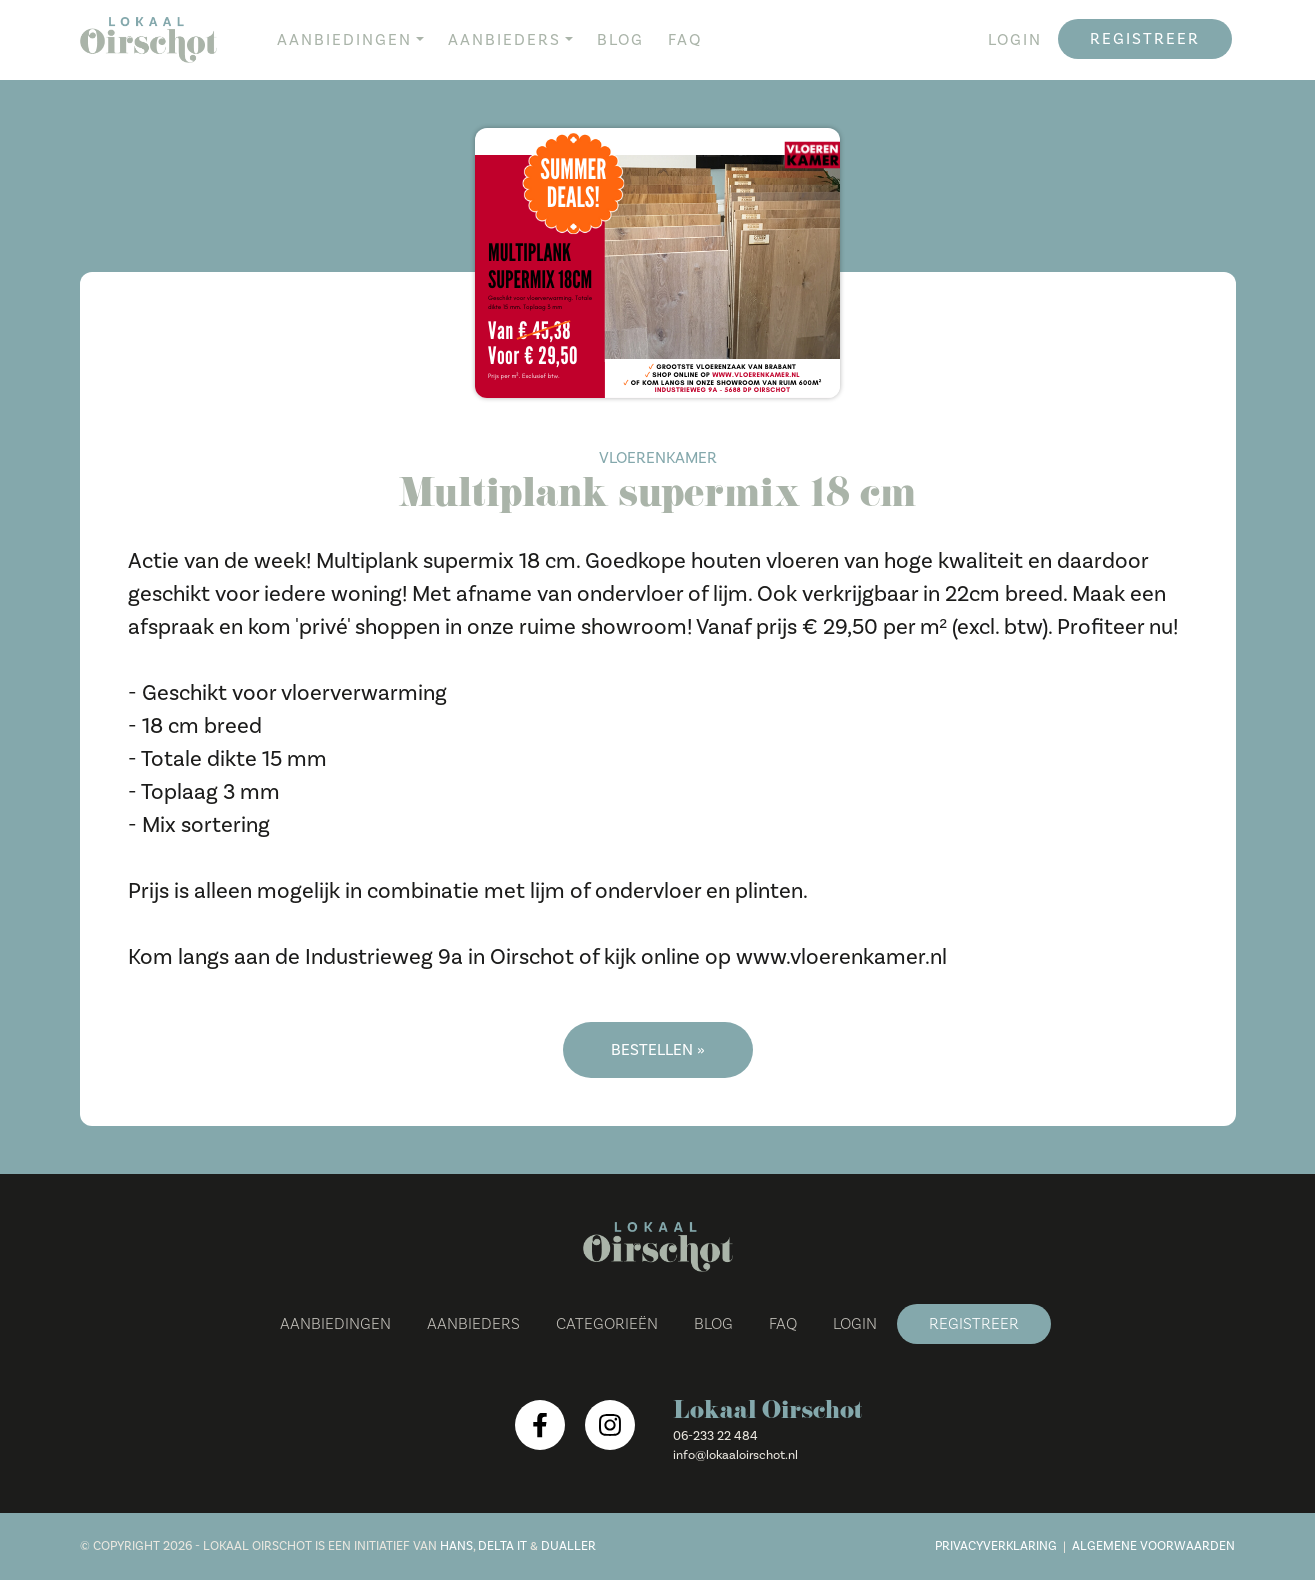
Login (1015, 40)
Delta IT (502, 1546)
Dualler (568, 1546)
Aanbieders (504, 40)
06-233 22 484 (715, 1436)
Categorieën (607, 1324)
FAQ (685, 40)
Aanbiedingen (344, 40)
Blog (620, 40)
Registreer (1145, 39)
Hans (456, 1546)
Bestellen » (658, 1050)
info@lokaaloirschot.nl (735, 1455)
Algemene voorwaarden (1153, 1546)
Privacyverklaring (996, 1546)
